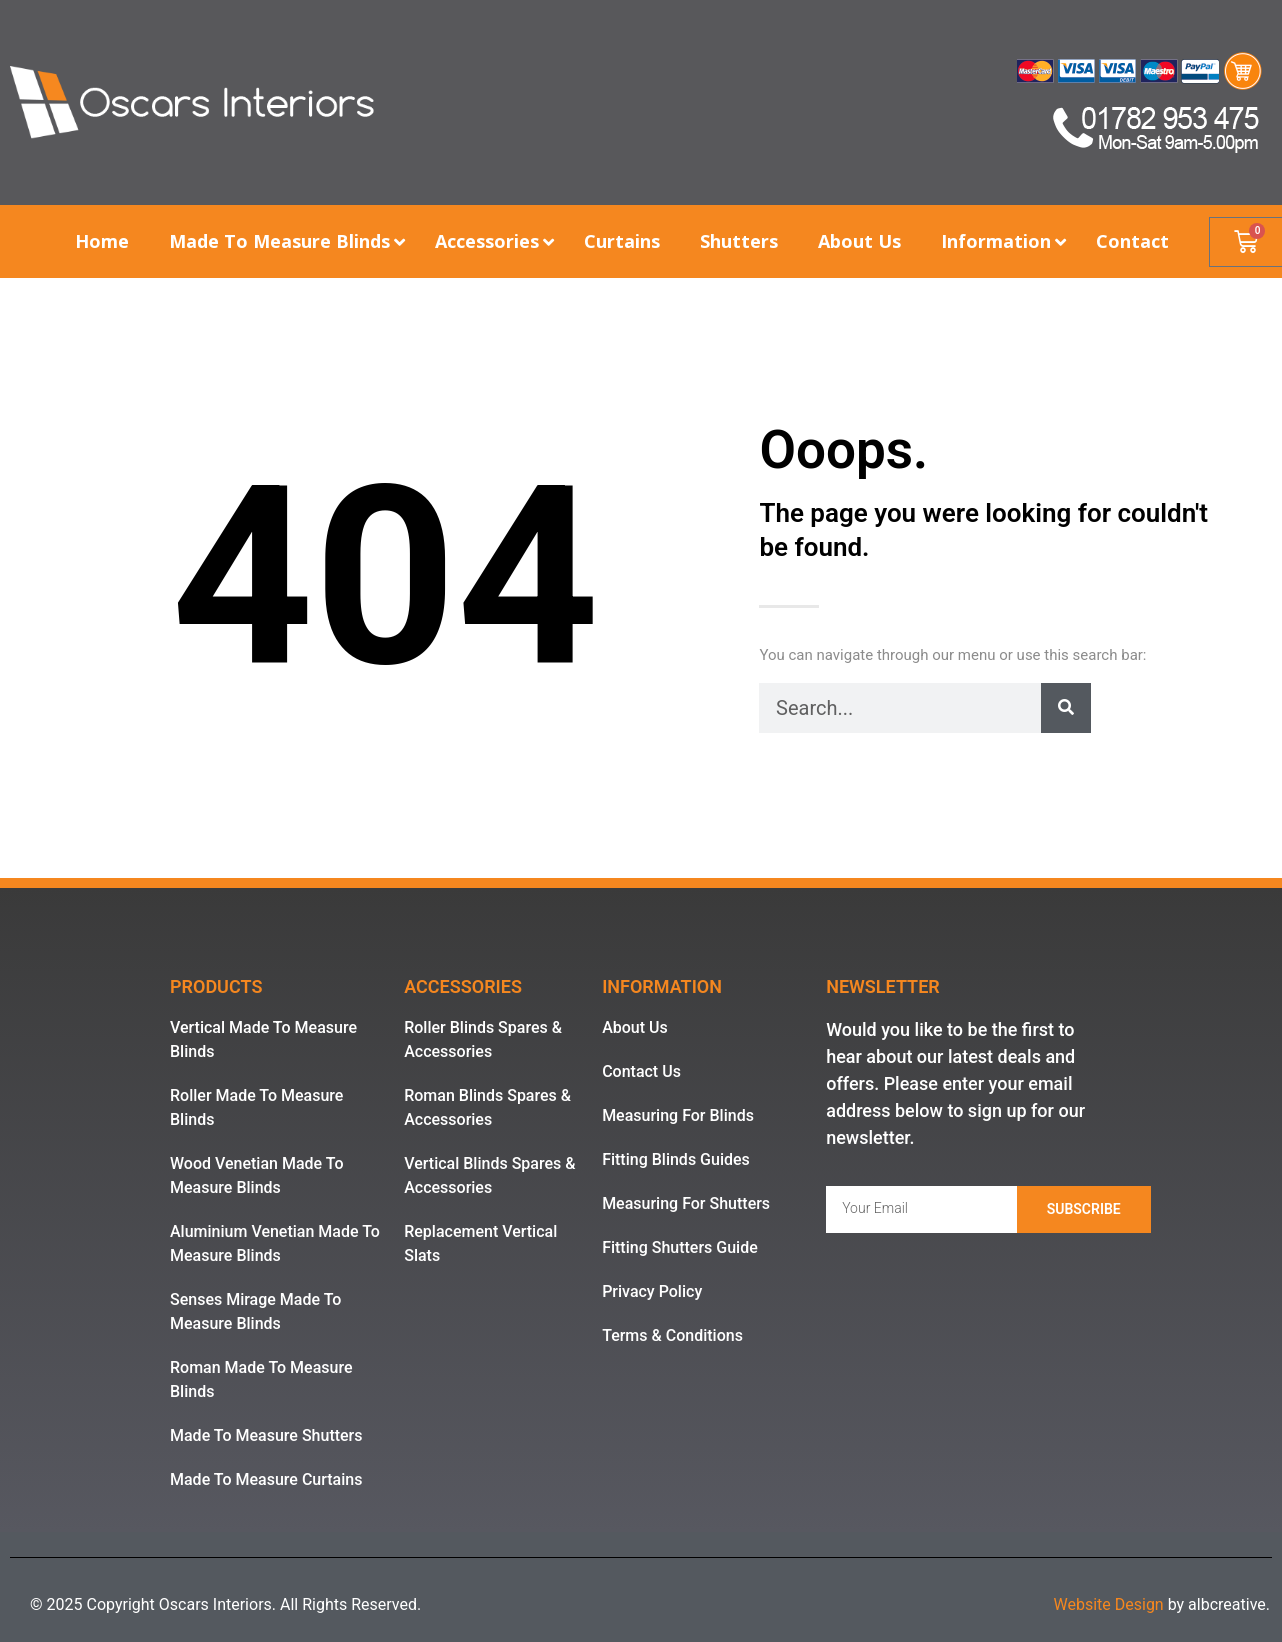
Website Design (1108, 1604)
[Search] (1066, 708)
